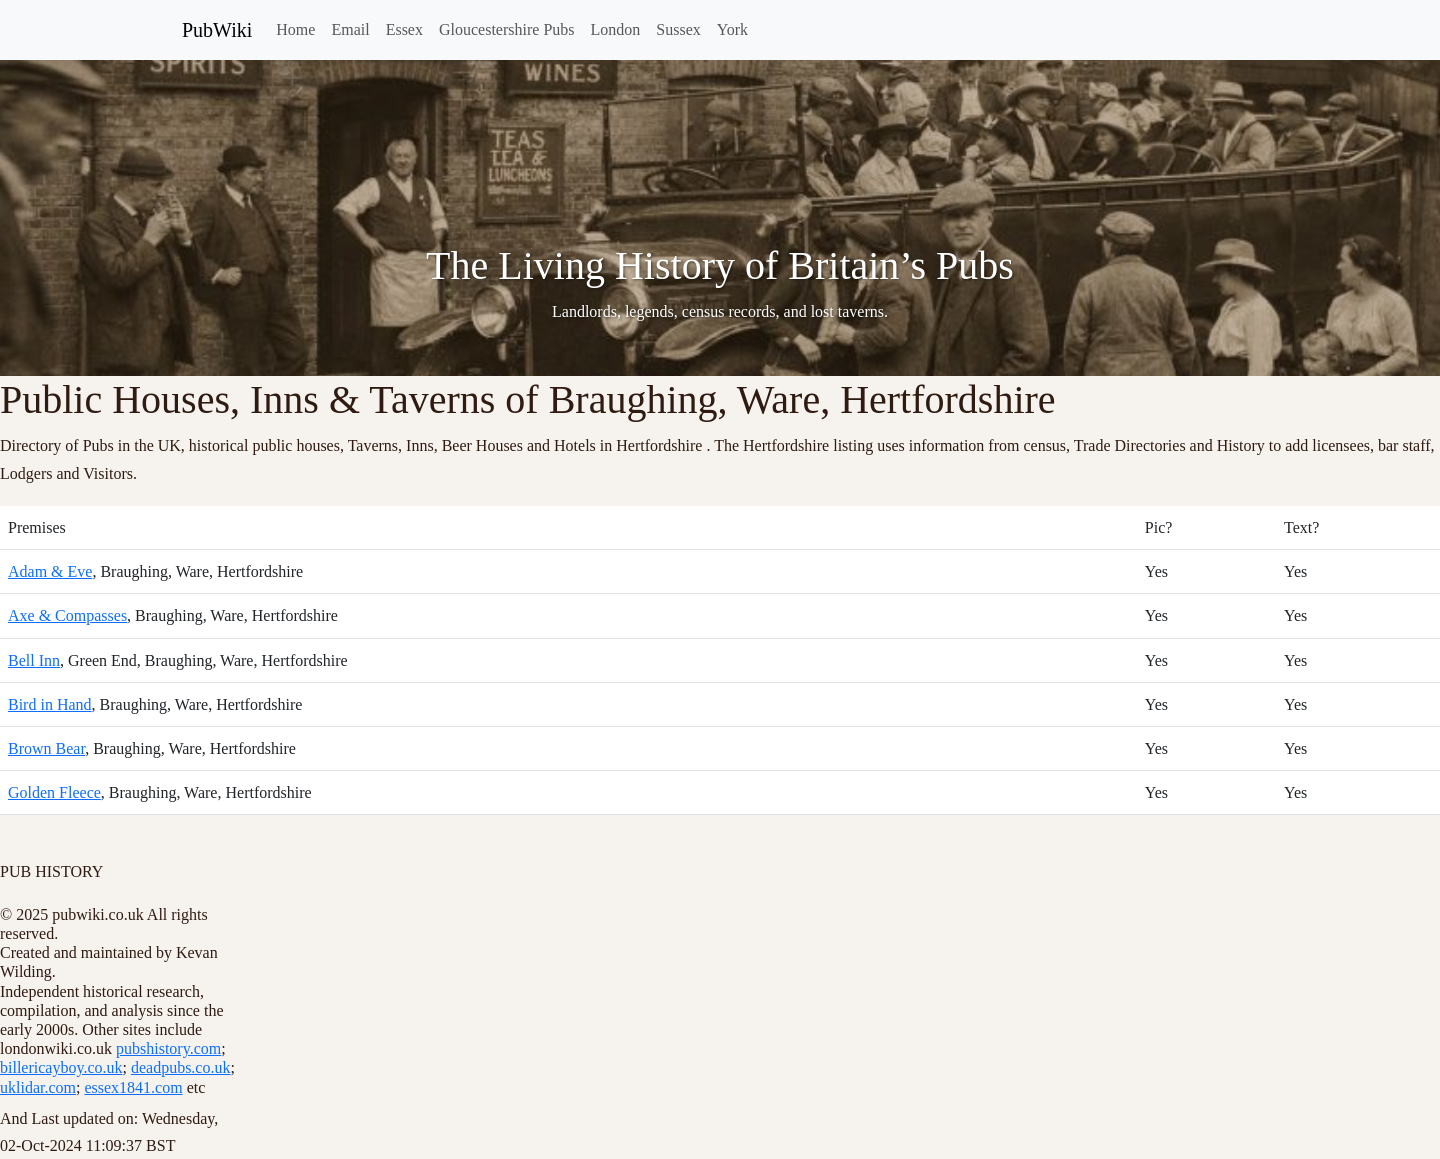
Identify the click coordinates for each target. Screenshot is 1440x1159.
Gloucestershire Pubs (507, 29)
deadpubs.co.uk (181, 1067)
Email (350, 29)
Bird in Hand (50, 704)
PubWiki (217, 30)
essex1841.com (133, 1087)
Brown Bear (46, 748)
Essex (404, 29)
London (616, 29)
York (732, 29)
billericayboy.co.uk (61, 1067)
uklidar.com (38, 1087)
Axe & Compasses (67, 615)
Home (295, 29)
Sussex (678, 29)
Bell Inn (34, 660)
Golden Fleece (54, 792)
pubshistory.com (168, 1048)
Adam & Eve (50, 571)
